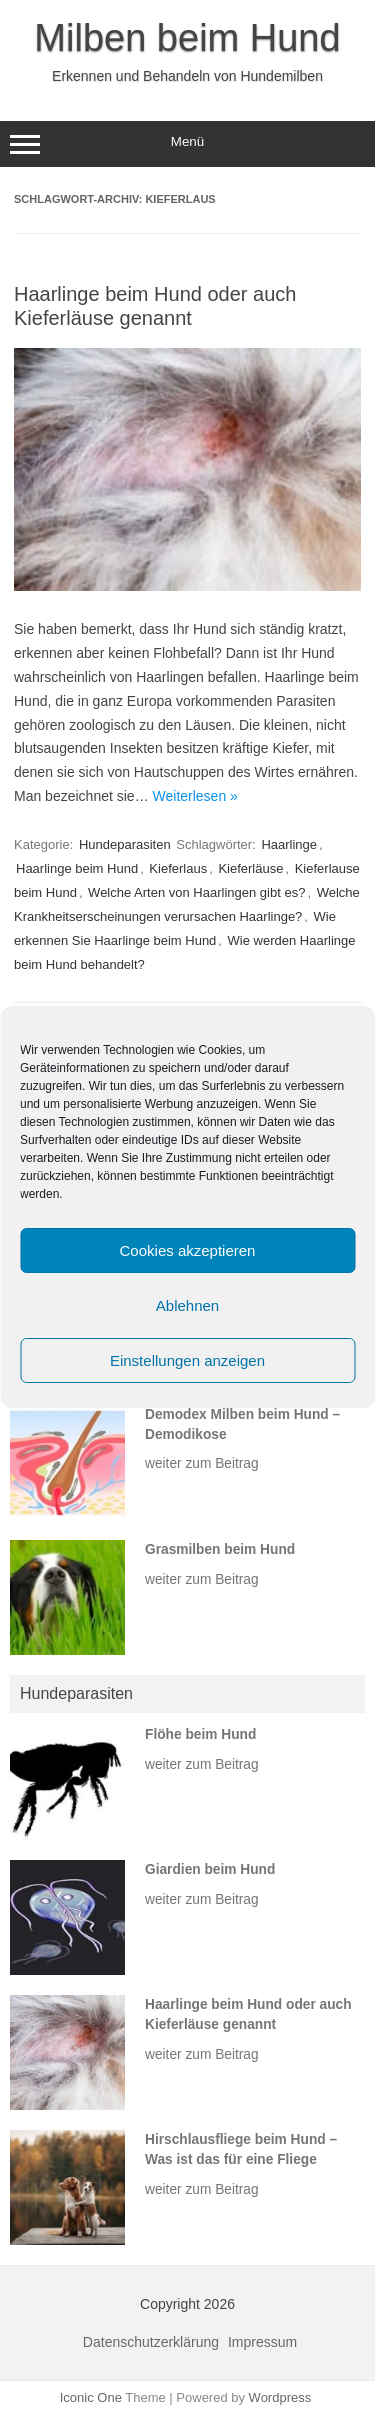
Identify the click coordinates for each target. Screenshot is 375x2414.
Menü (187, 144)
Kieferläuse (250, 868)
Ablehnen (187, 1305)
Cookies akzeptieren (188, 1250)
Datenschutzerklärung (151, 2342)
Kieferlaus (178, 868)
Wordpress (280, 2397)
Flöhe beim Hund (200, 1734)
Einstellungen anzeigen (187, 1360)
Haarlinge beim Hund (77, 868)
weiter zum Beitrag (202, 1463)
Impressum (262, 2342)
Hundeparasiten (125, 844)
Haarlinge (289, 844)
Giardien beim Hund (210, 1869)
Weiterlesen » (195, 796)
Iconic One (91, 2397)
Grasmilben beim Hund (220, 1549)
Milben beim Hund (187, 38)
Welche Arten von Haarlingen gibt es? (196, 892)
